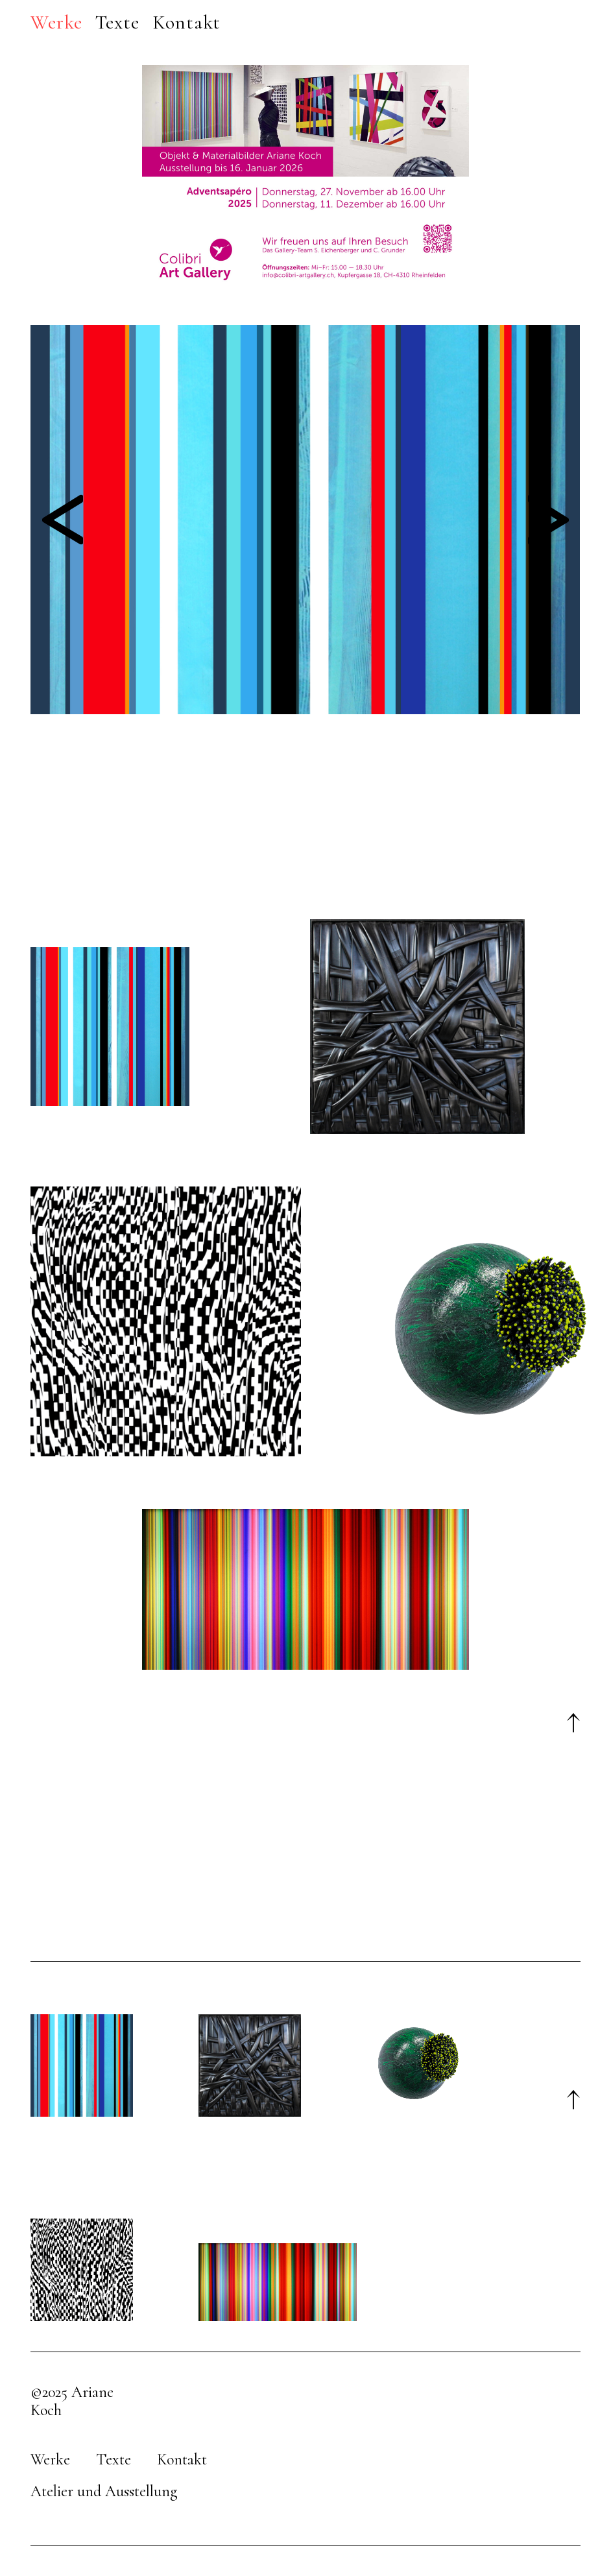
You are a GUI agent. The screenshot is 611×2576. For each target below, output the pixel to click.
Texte (113, 2459)
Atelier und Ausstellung (104, 2491)
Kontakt (182, 2459)
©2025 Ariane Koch (72, 2401)
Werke (50, 2459)
